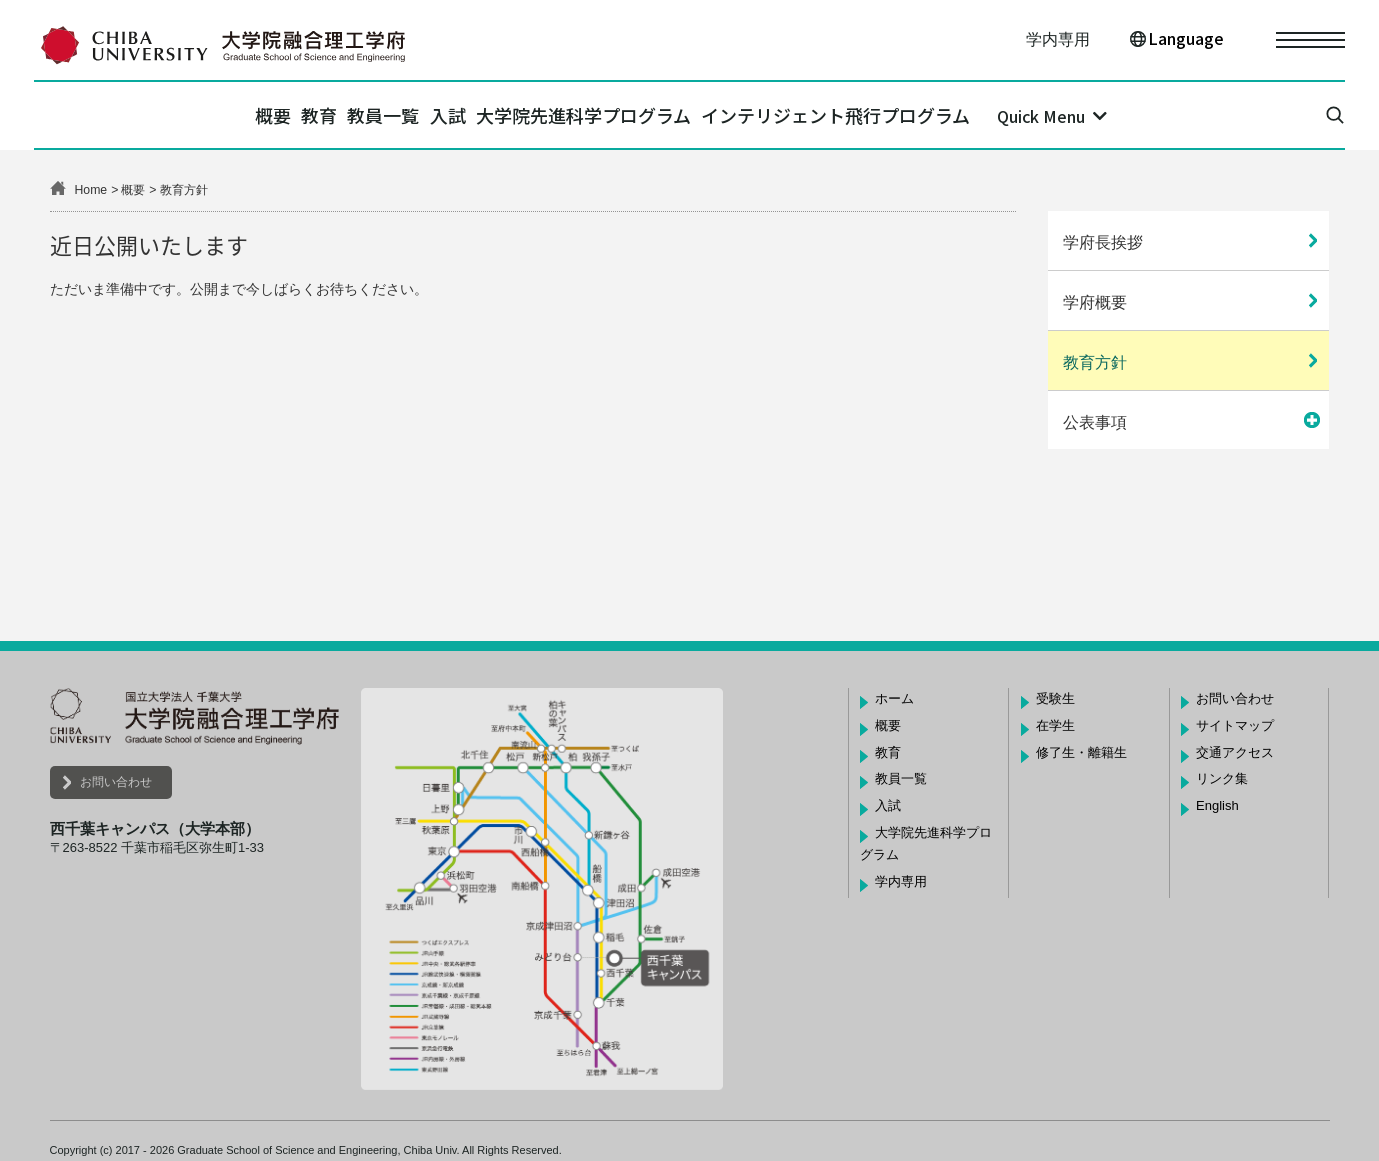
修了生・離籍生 (1081, 752)
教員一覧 (366, 115)
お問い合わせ (116, 782)
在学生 (1055, 725)
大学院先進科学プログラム (634, 115)
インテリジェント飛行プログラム (920, 115)
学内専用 (1058, 39)
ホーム (894, 698)
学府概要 (1095, 302)
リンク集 (1222, 778)
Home (91, 190)
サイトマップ (1235, 725)
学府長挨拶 (1103, 242)
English (1217, 805)
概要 (188, 115)
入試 (465, 115)
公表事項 (1095, 422)
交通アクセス (1235, 752)
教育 (268, 115)
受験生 (1055, 698)
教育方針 (1095, 362)
